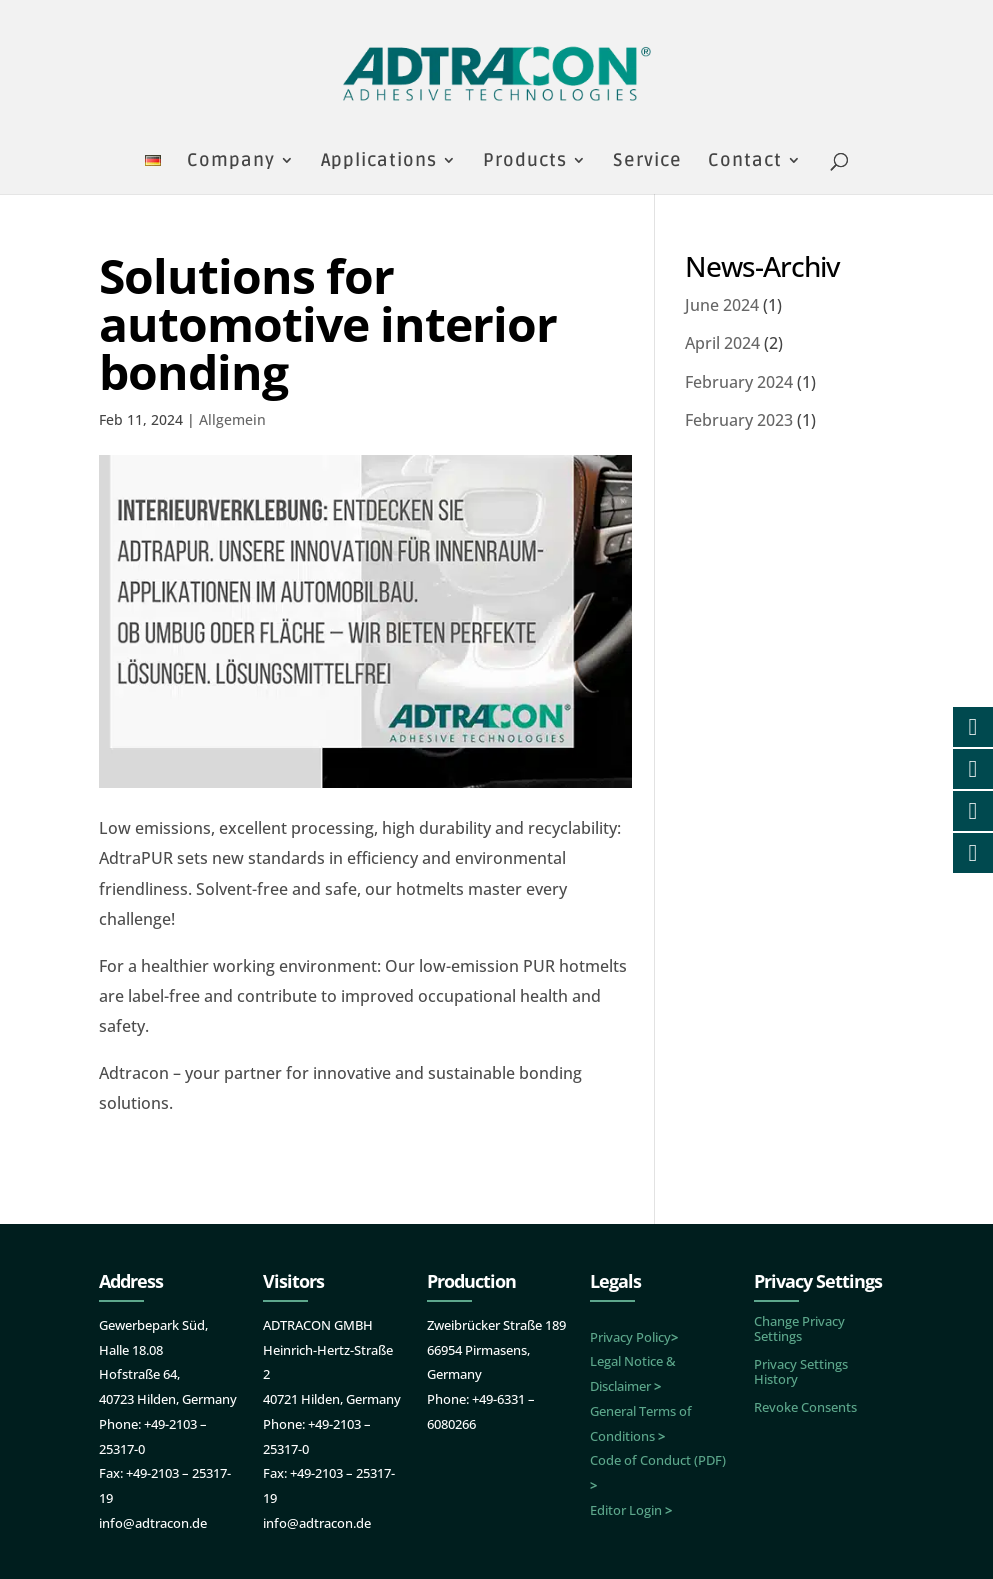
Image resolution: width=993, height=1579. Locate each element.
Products (525, 162)
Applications (379, 162)
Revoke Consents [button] (805, 1407)
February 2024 (739, 382)
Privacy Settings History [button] (801, 1371)
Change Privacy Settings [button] (799, 1328)
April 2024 (722, 343)
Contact (745, 162)
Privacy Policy (634, 1337)
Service (647, 162)
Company (231, 162)
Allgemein (232, 419)
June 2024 (722, 305)
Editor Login (631, 1510)
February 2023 (739, 420)
